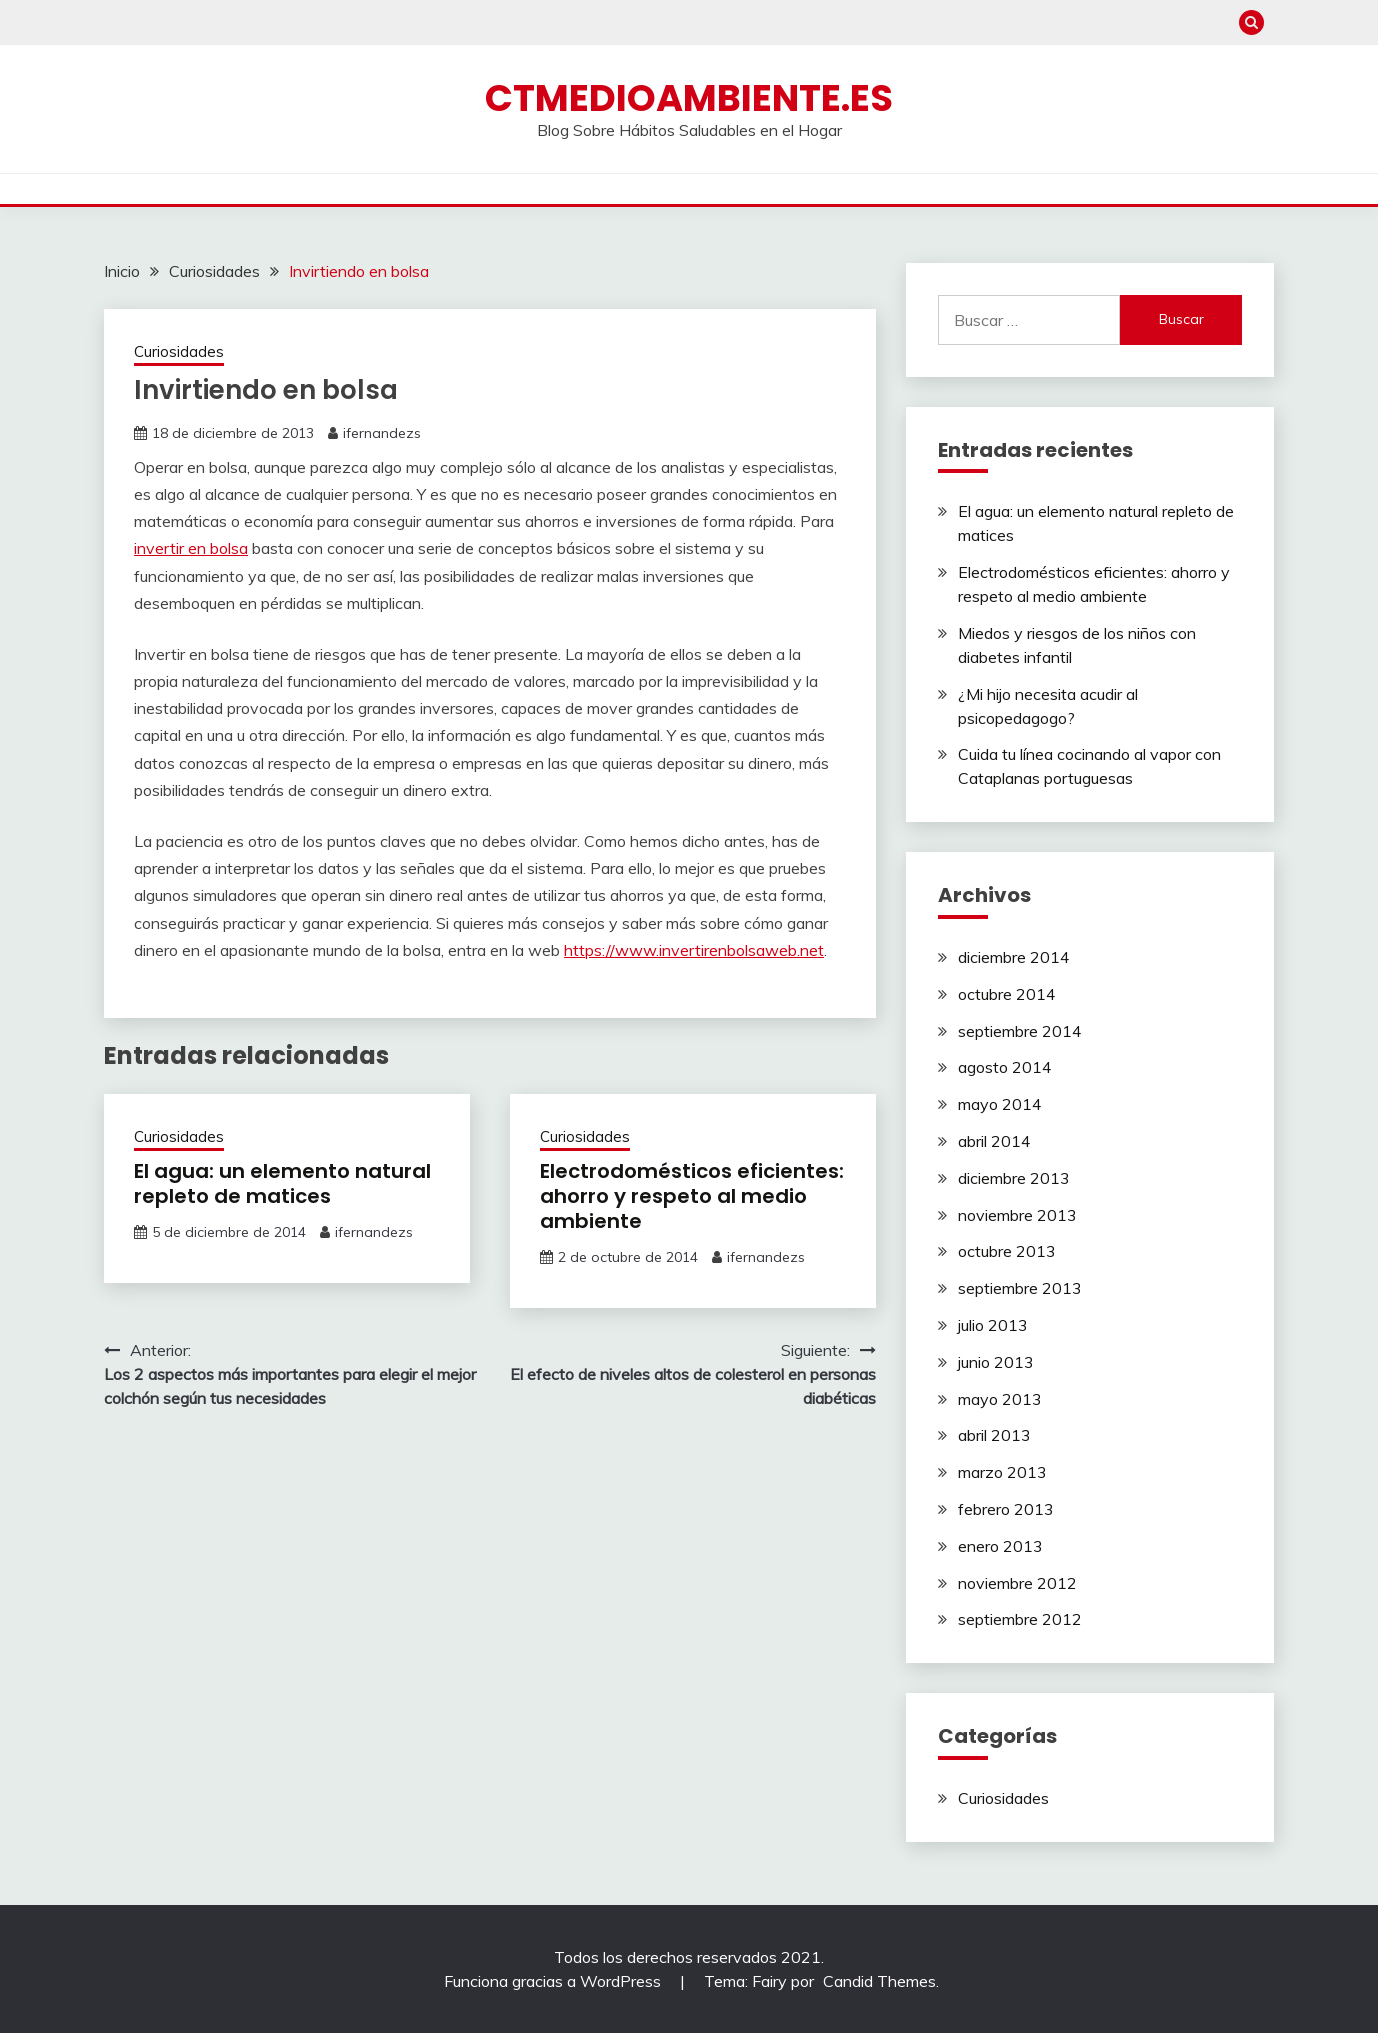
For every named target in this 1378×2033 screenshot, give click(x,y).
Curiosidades (179, 351)
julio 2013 (993, 1325)
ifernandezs (382, 433)
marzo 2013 (1002, 1472)
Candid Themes (879, 1981)
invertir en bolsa (191, 548)
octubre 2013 (1007, 1251)
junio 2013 (996, 1362)
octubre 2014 (1007, 994)
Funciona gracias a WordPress (554, 1981)
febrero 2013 (1006, 1509)
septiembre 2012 (1020, 1619)
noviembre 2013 (1017, 1215)
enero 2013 (1000, 1546)
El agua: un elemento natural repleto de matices (282, 1183)
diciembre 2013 (1014, 1178)
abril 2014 (994, 1141)
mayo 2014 (1000, 1104)
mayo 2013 (1000, 1399)
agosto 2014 (1005, 1067)
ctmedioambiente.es (689, 98)
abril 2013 (994, 1435)
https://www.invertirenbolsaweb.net (694, 950)
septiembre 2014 (1020, 1031)
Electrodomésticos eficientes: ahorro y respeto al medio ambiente (692, 1196)
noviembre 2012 (1017, 1583)
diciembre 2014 (1014, 957)
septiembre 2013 (1020, 1288)
